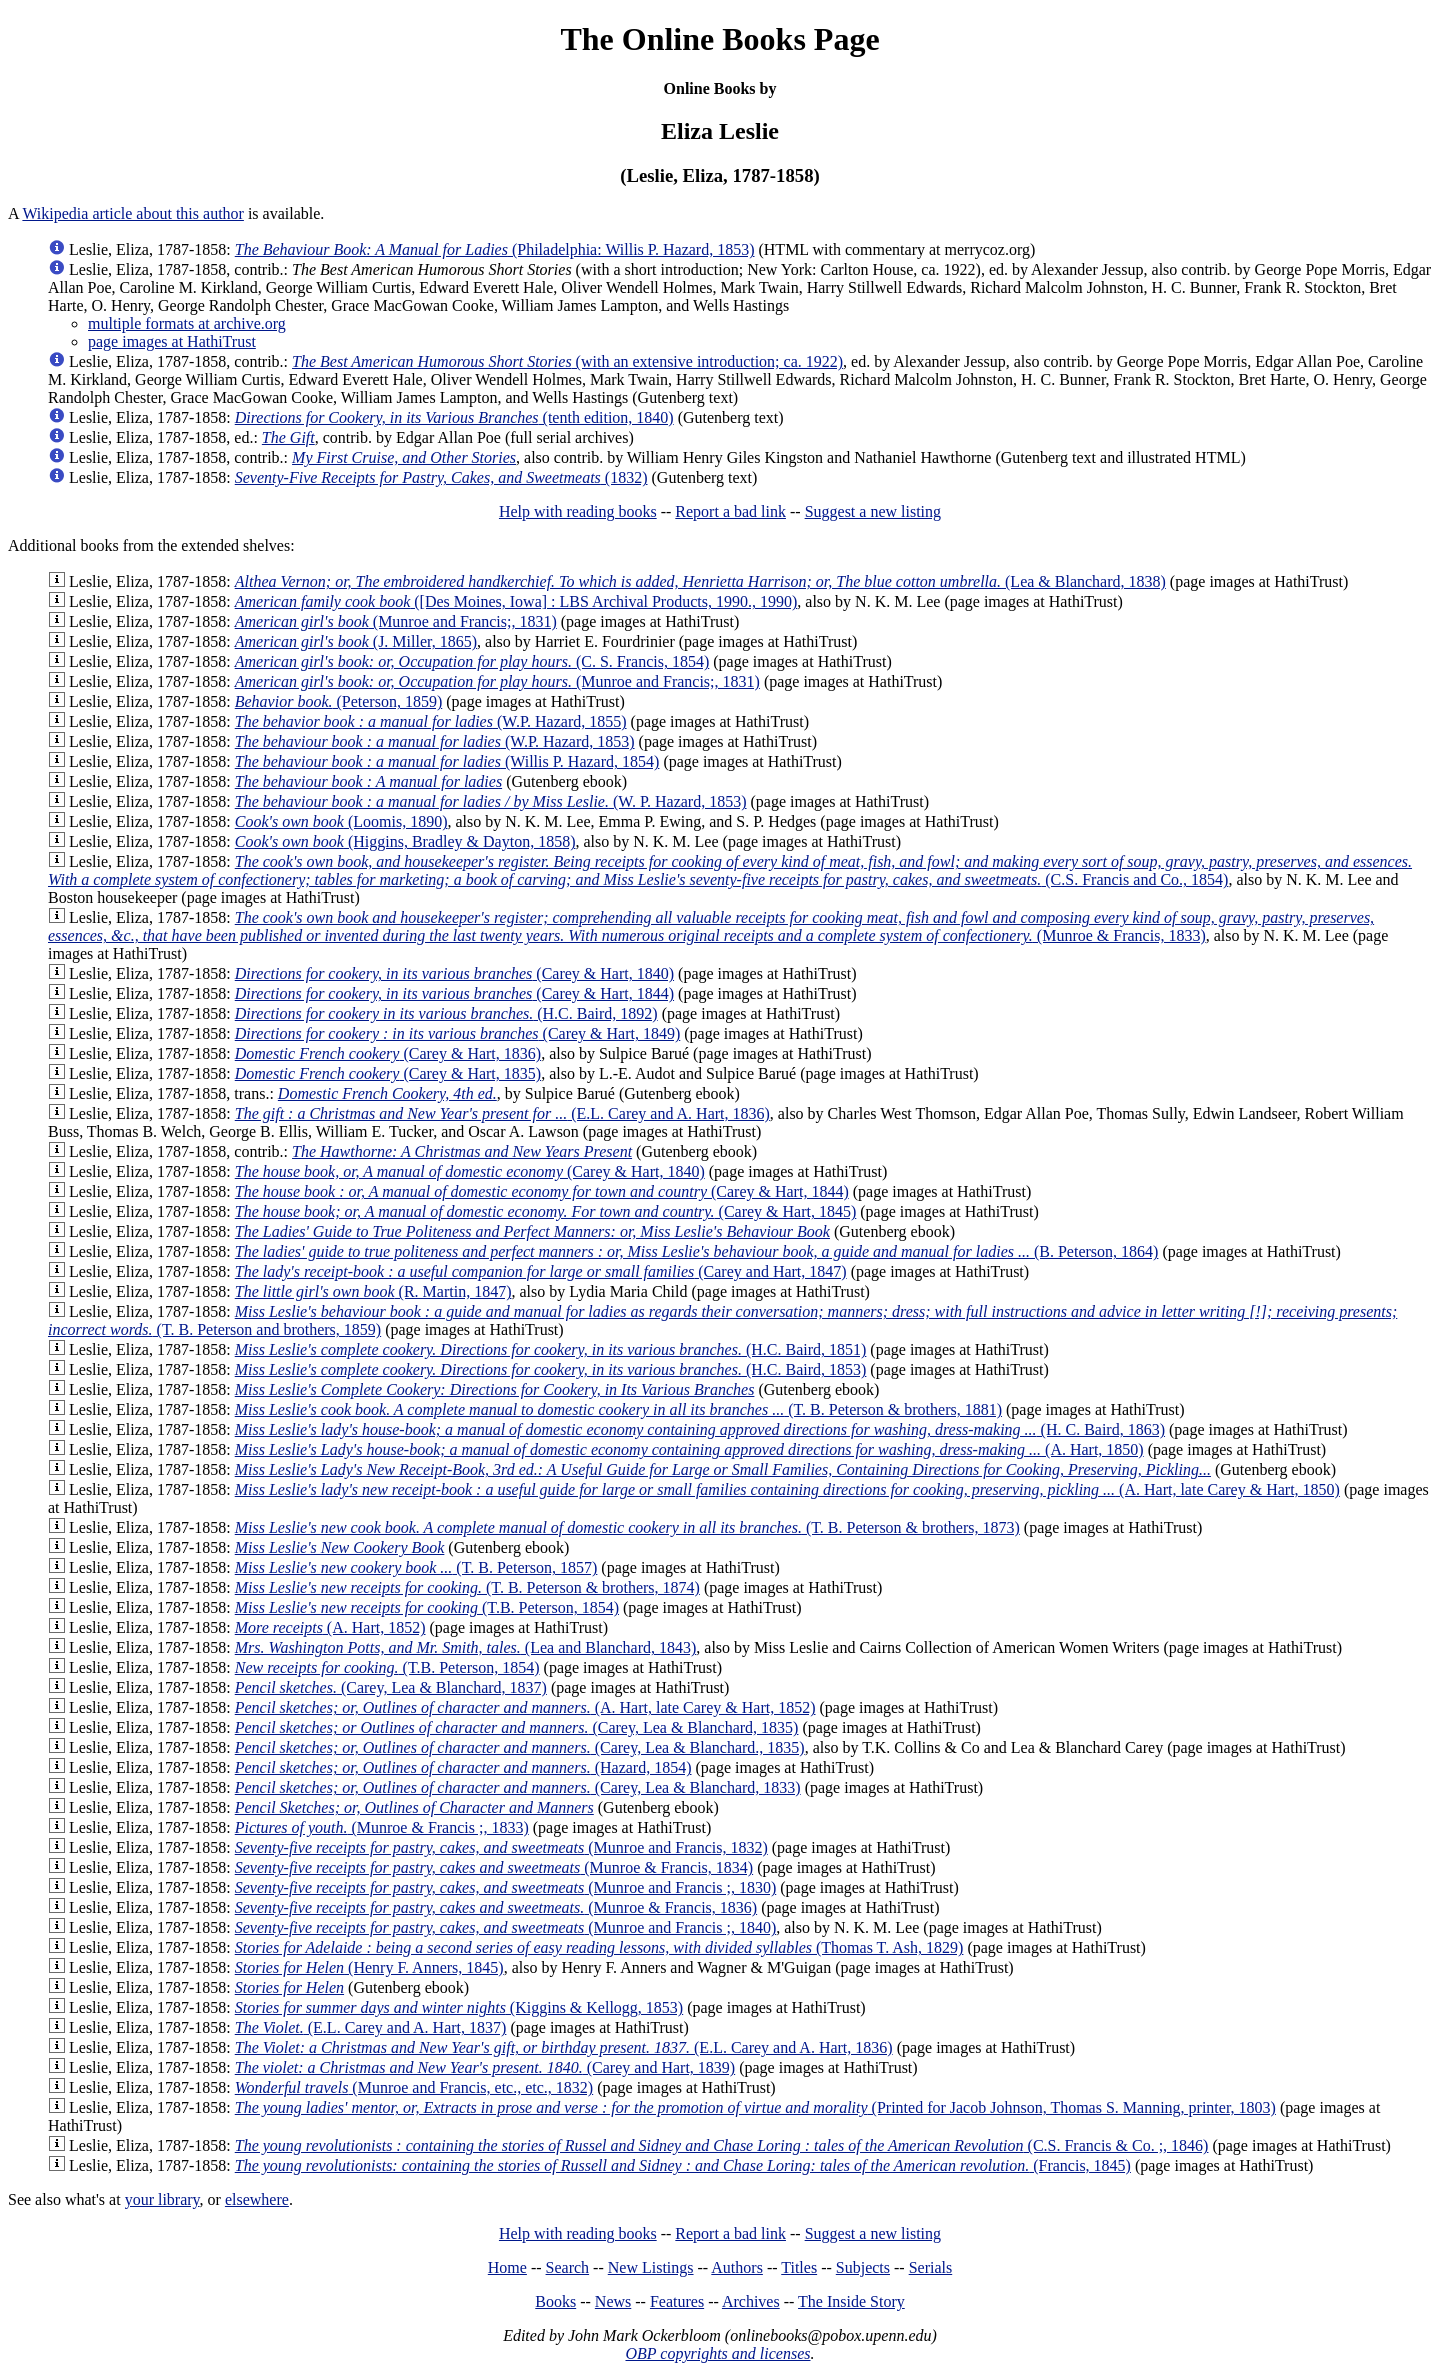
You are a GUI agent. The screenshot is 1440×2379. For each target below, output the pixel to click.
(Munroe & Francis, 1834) (494, 1867)
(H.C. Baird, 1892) (446, 1013)
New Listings (651, 2267)
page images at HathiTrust (172, 341)
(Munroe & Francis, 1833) (711, 926)
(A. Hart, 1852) (330, 1627)
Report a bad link (730, 511)
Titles (799, 2267)
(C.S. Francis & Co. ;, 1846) (722, 2145)
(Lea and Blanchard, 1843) (466, 1647)
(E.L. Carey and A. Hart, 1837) (371, 2027)
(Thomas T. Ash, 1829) (599, 1947)
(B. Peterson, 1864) (697, 1251)
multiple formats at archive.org (187, 323)
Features (677, 2301)
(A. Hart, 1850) (689, 1449)
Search (568, 2267)
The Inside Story (851, 2301)
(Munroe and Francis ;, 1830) (506, 1887)
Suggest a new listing (873, 511)
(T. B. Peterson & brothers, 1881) (618, 1409)
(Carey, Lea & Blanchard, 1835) (517, 1727)
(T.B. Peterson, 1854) (427, 1607)
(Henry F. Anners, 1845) (369, 1967)
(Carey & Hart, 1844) (454, 993)
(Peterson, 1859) (339, 701)
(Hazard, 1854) (463, 1767)
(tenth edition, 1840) (454, 417)
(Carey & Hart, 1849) (458, 1033)
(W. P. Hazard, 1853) (491, 801)
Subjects (863, 2267)
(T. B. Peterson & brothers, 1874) (467, 1587)
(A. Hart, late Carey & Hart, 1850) (787, 1489)
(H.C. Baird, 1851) (551, 1349)
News (613, 2301)
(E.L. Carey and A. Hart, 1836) (502, 1113)
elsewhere (257, 2199)
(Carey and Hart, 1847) (541, 1271)
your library (162, 2199)
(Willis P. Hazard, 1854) (447, 761)
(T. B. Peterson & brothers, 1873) (627, 1527)
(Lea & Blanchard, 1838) (700, 581)
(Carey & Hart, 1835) (388, 1073)
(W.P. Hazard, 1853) (435, 741)
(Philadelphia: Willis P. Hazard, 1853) (495, 249)
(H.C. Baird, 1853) (551, 1369)
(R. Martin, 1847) (373, 1291)
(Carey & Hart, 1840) (454, 973)
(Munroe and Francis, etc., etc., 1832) (414, 2087)
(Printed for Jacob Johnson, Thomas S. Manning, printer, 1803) (755, 2107)
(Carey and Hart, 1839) (485, 2067)
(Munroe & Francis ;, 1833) (382, 1827)
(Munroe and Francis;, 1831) (396, 621)
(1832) (441, 477)
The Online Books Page (719, 39)
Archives (751, 2301)
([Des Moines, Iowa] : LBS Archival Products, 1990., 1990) (516, 601)
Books (555, 2301)
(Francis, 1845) (683, 2165)
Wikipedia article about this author (133, 213)
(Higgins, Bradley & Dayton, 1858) (405, 841)
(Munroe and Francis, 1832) (501, 1847)
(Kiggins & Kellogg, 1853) (459, 2007)
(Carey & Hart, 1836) (388, 1053)
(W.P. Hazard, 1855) (431, 721)
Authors (737, 2267)
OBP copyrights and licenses (717, 2353)
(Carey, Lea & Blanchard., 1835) (520, 1747)
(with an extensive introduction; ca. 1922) (567, 361)
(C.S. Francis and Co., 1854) (730, 870)
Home (507, 2267)
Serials (931, 2267)
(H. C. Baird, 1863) (700, 1429)
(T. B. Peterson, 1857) (416, 1567)
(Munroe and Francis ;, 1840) (506, 1927)
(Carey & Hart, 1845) (546, 1211)
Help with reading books (578, 511)
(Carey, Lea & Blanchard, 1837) (391, 1687)
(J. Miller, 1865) (356, 641)
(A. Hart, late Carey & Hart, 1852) (525, 1707)
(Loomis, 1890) (341, 821)
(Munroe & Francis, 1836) (496, 1907)
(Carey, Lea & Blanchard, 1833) (518, 1787)
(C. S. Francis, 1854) (472, 661)
